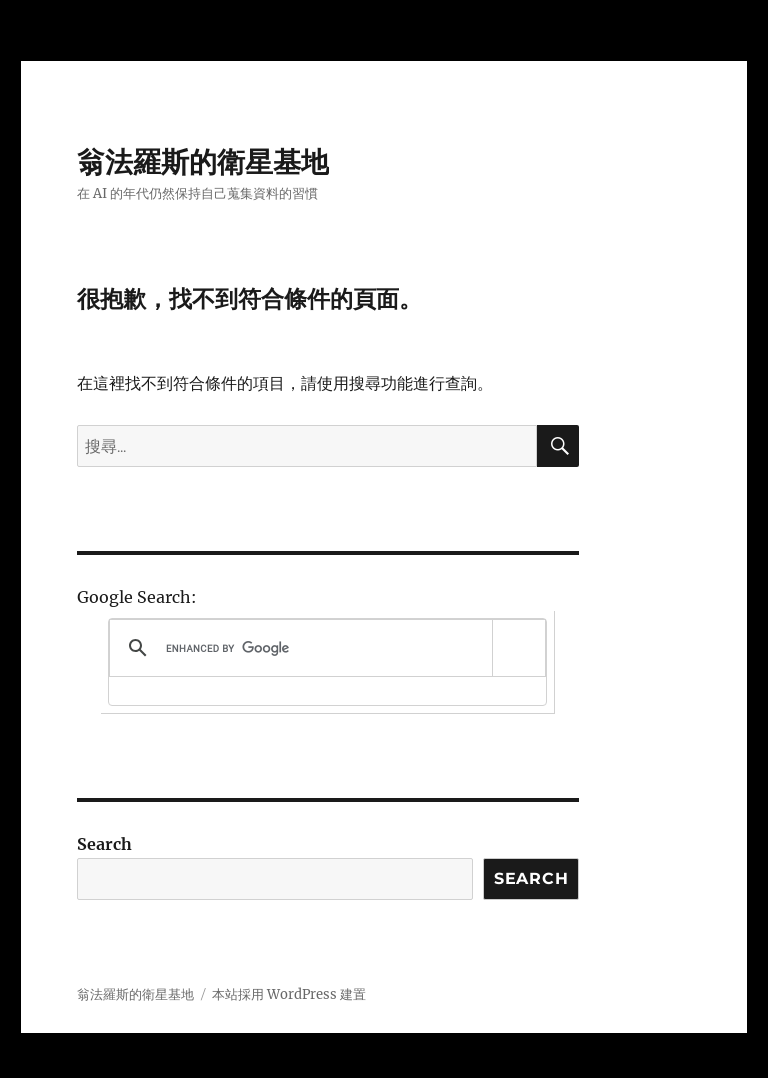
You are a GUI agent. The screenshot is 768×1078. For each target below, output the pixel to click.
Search (104, 844)
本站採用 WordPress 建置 (289, 994)
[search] (324, 648)
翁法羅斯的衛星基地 (203, 162)
